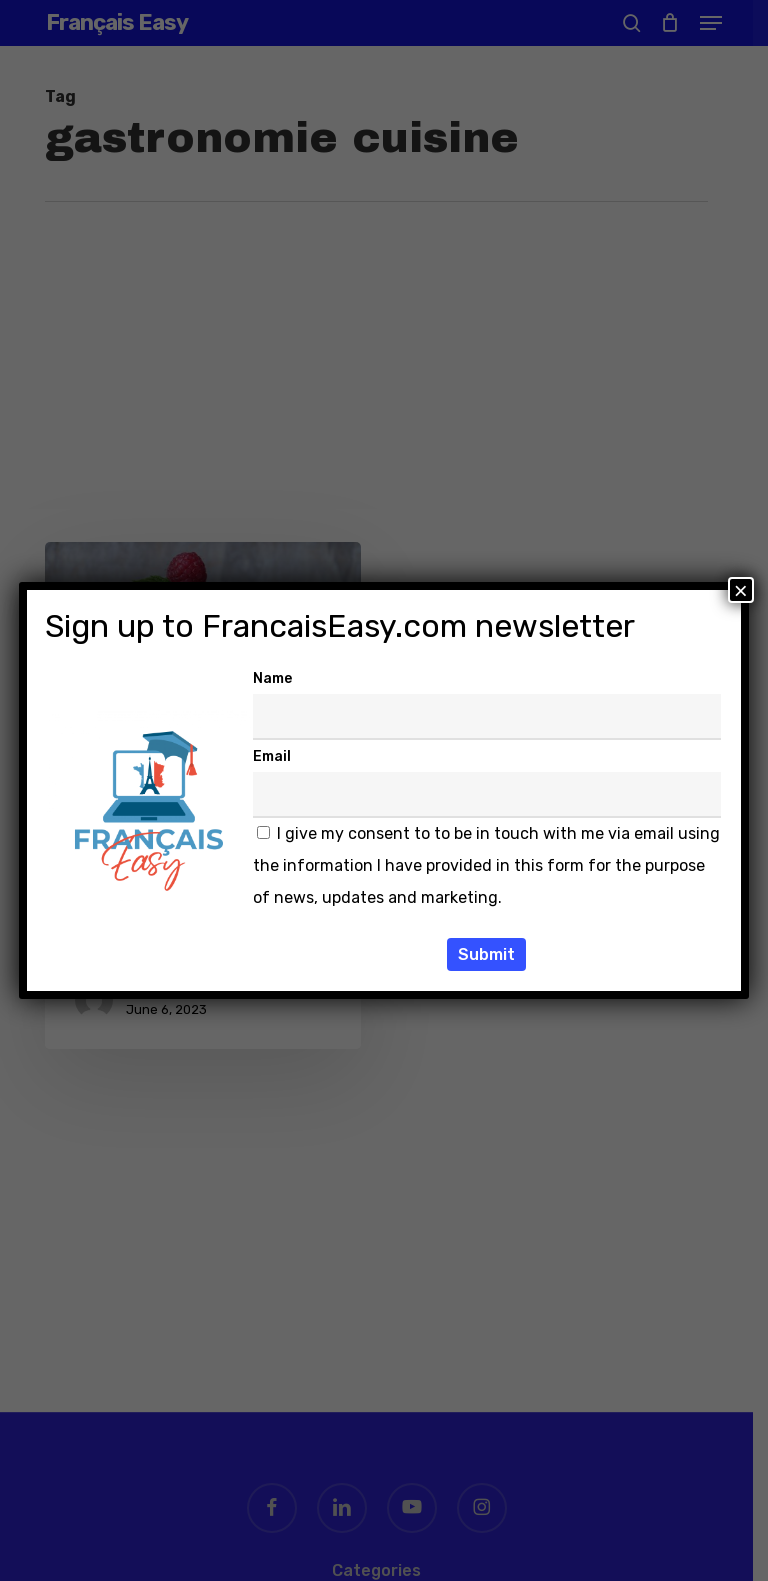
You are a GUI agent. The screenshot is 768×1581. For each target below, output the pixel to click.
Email (272, 756)
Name (272, 678)
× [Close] (741, 590)
